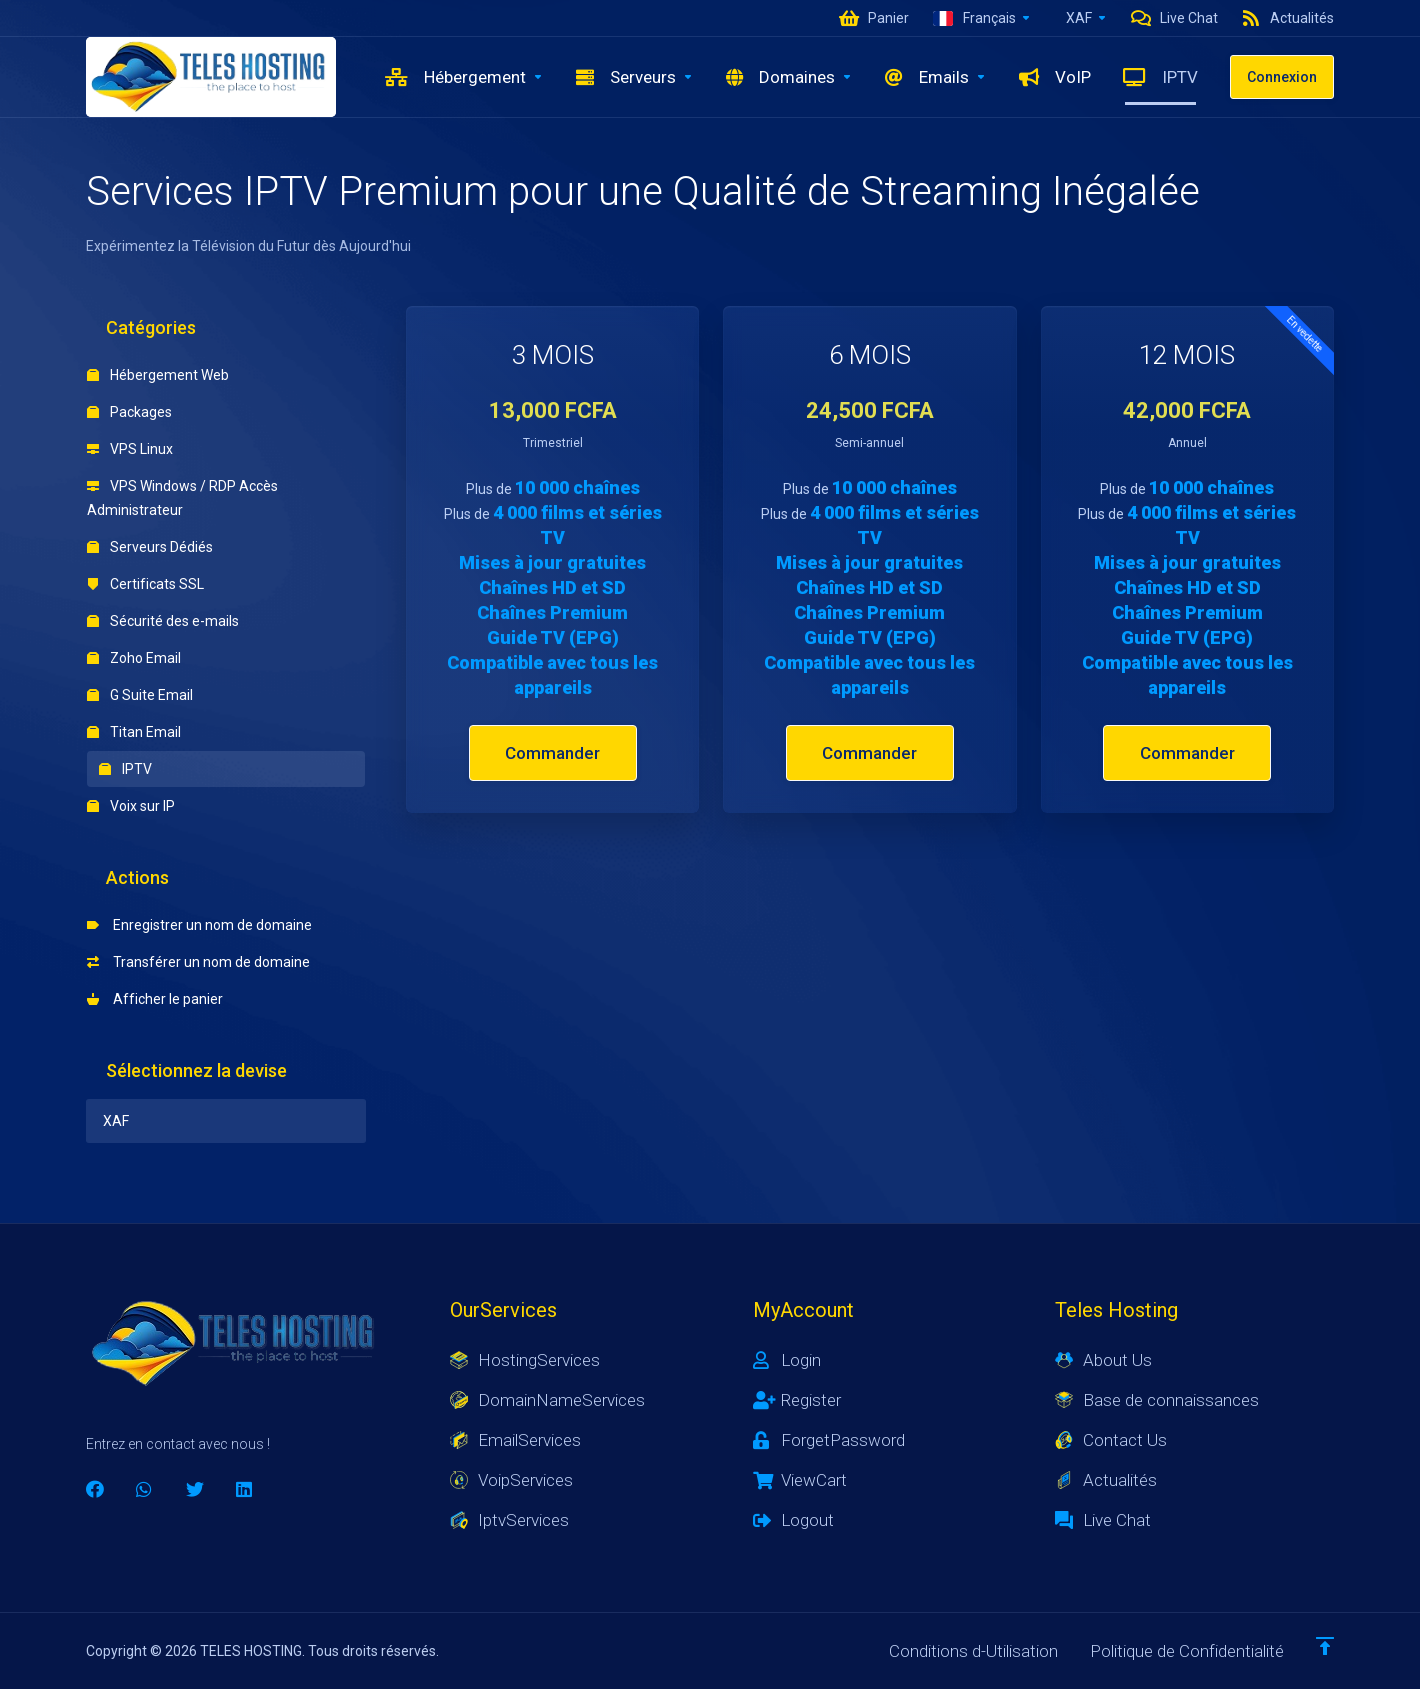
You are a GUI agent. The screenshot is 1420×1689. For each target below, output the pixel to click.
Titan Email (134, 732)
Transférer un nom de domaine (198, 962)
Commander (552, 753)
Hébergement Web (158, 375)
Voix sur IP (131, 806)
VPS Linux (130, 449)
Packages (129, 412)
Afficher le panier (155, 999)
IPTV (125, 769)
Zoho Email (134, 658)
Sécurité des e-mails (163, 621)
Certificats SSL (145, 584)
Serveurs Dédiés (150, 547)
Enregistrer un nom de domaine (199, 925)
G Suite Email (140, 695)
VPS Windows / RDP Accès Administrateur (182, 498)
